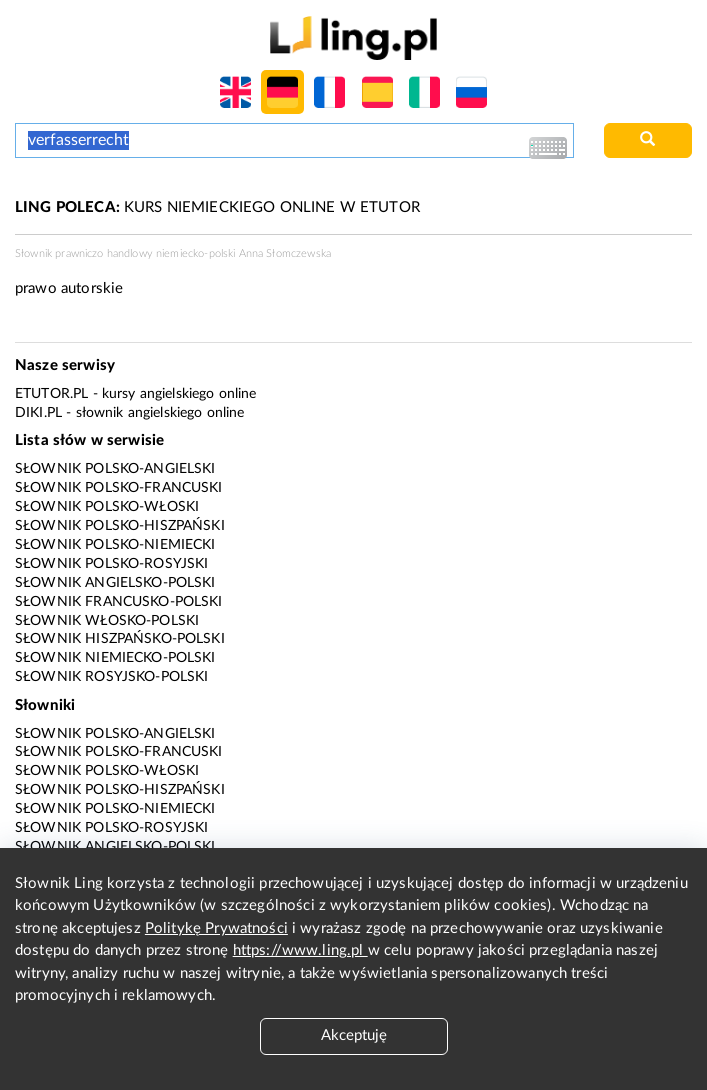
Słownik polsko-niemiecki (115, 545)
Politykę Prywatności (216, 928)
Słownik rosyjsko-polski (111, 677)
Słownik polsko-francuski (119, 488)
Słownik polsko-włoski (107, 507)
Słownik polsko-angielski (115, 469)
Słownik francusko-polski (119, 602)
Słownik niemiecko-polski (115, 658)
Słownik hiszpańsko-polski (120, 639)
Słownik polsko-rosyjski (111, 564)
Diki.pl (38, 413)
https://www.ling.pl (300, 950)
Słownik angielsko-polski (115, 583)
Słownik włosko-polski (107, 621)
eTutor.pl (51, 394)
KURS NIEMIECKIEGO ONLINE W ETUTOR (217, 207)
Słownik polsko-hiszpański (120, 526)
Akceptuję (354, 1035)
